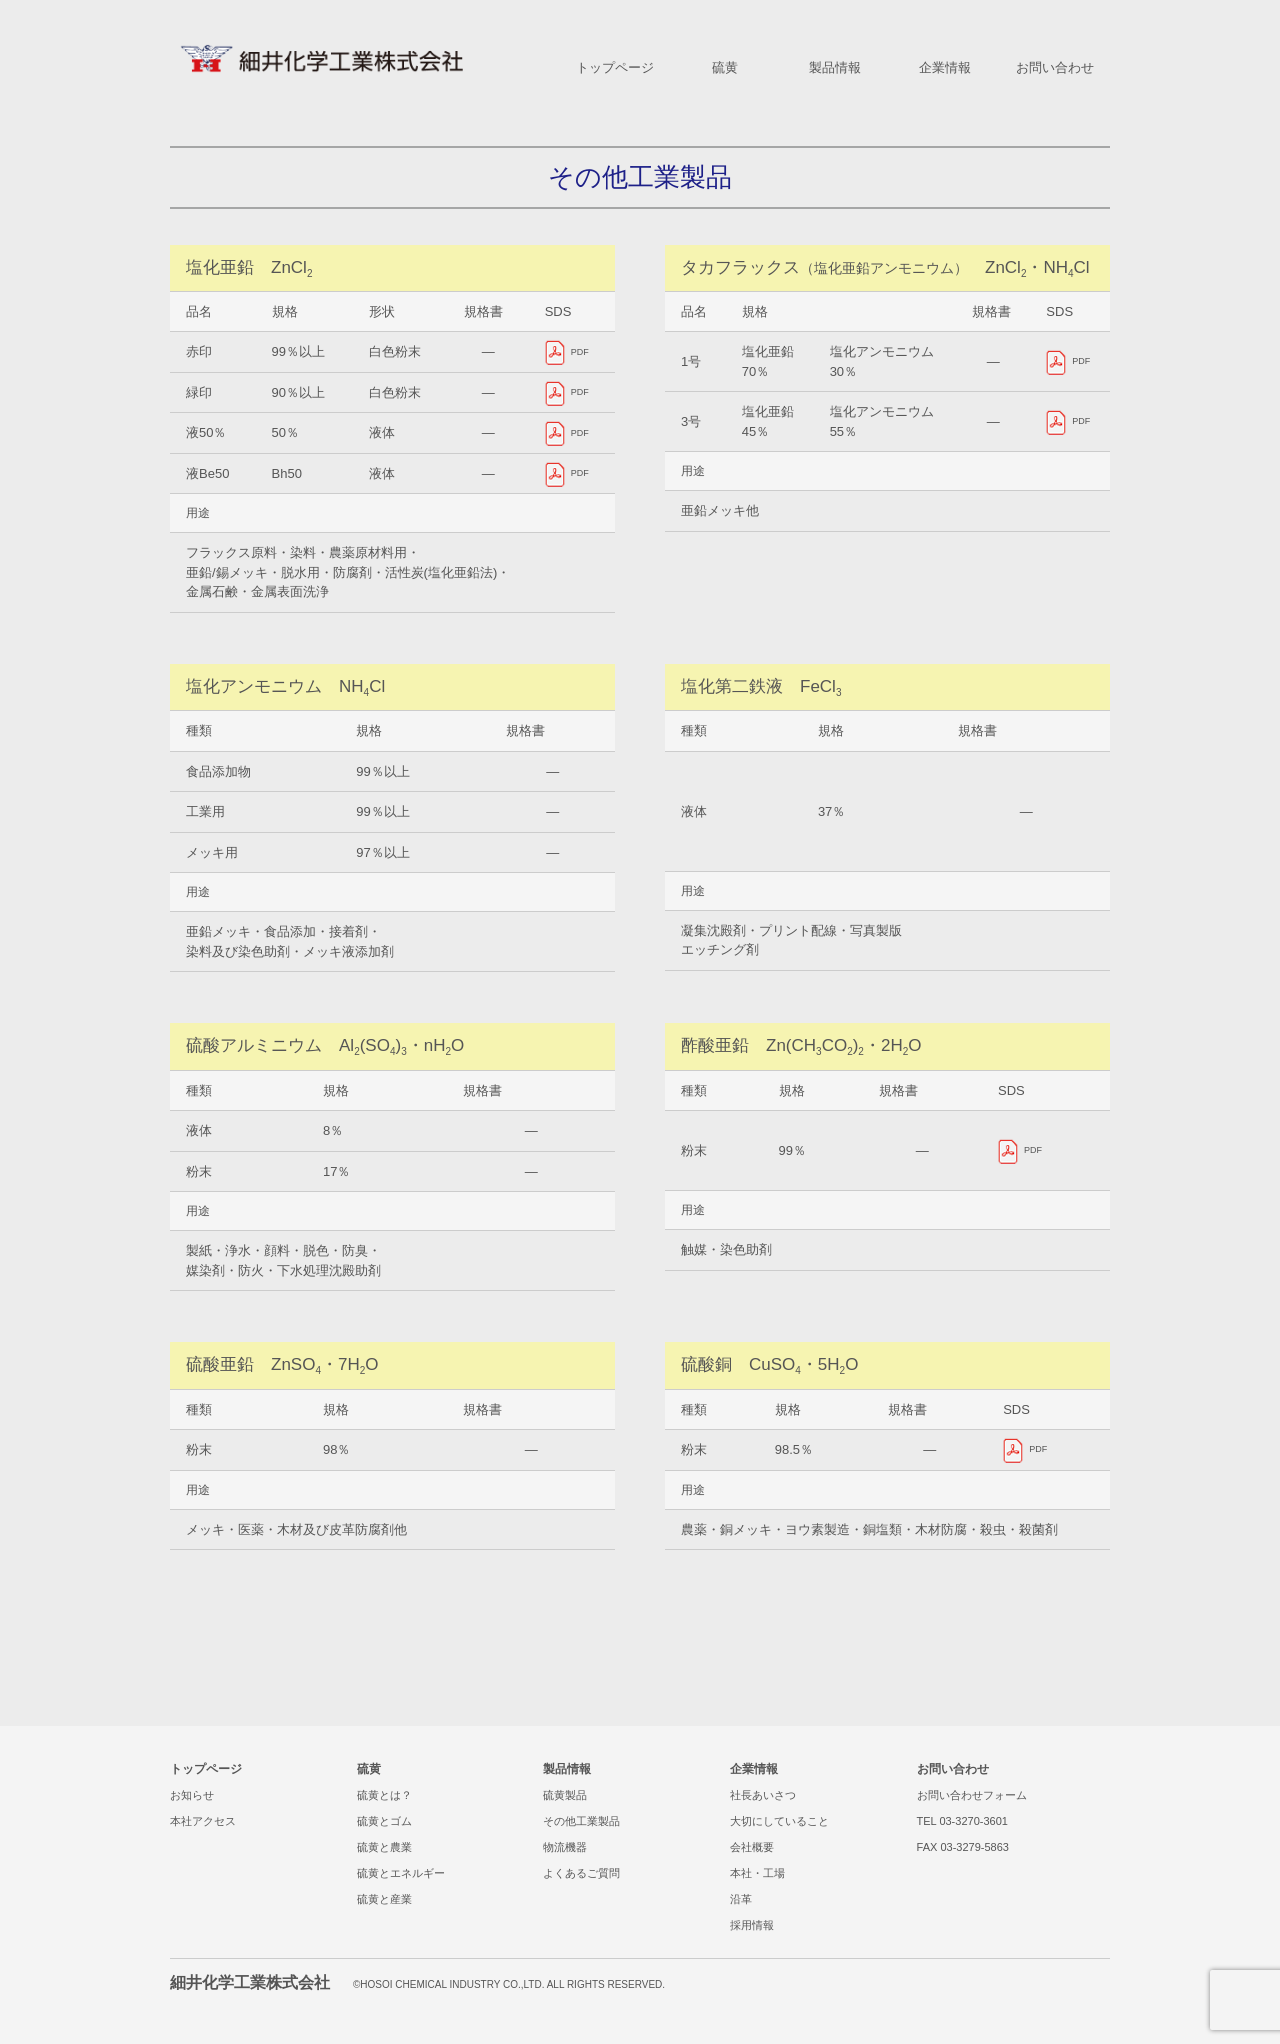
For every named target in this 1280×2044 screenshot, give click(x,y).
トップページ (206, 1769)
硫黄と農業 (384, 1847)
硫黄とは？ (384, 1795)
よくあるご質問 (581, 1873)
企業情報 (754, 1769)
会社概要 (752, 1847)
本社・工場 (757, 1873)
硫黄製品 (565, 1795)
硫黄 (369, 1769)
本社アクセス (203, 1821)
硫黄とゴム (384, 1821)
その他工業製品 (581, 1821)
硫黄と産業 (384, 1899)
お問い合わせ (953, 1769)
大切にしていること (779, 1821)
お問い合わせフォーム (972, 1795)
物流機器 (565, 1847)
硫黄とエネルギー (401, 1873)
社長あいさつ (763, 1795)
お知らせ (192, 1795)
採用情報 (752, 1925)
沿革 (741, 1899)
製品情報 (567, 1769)
